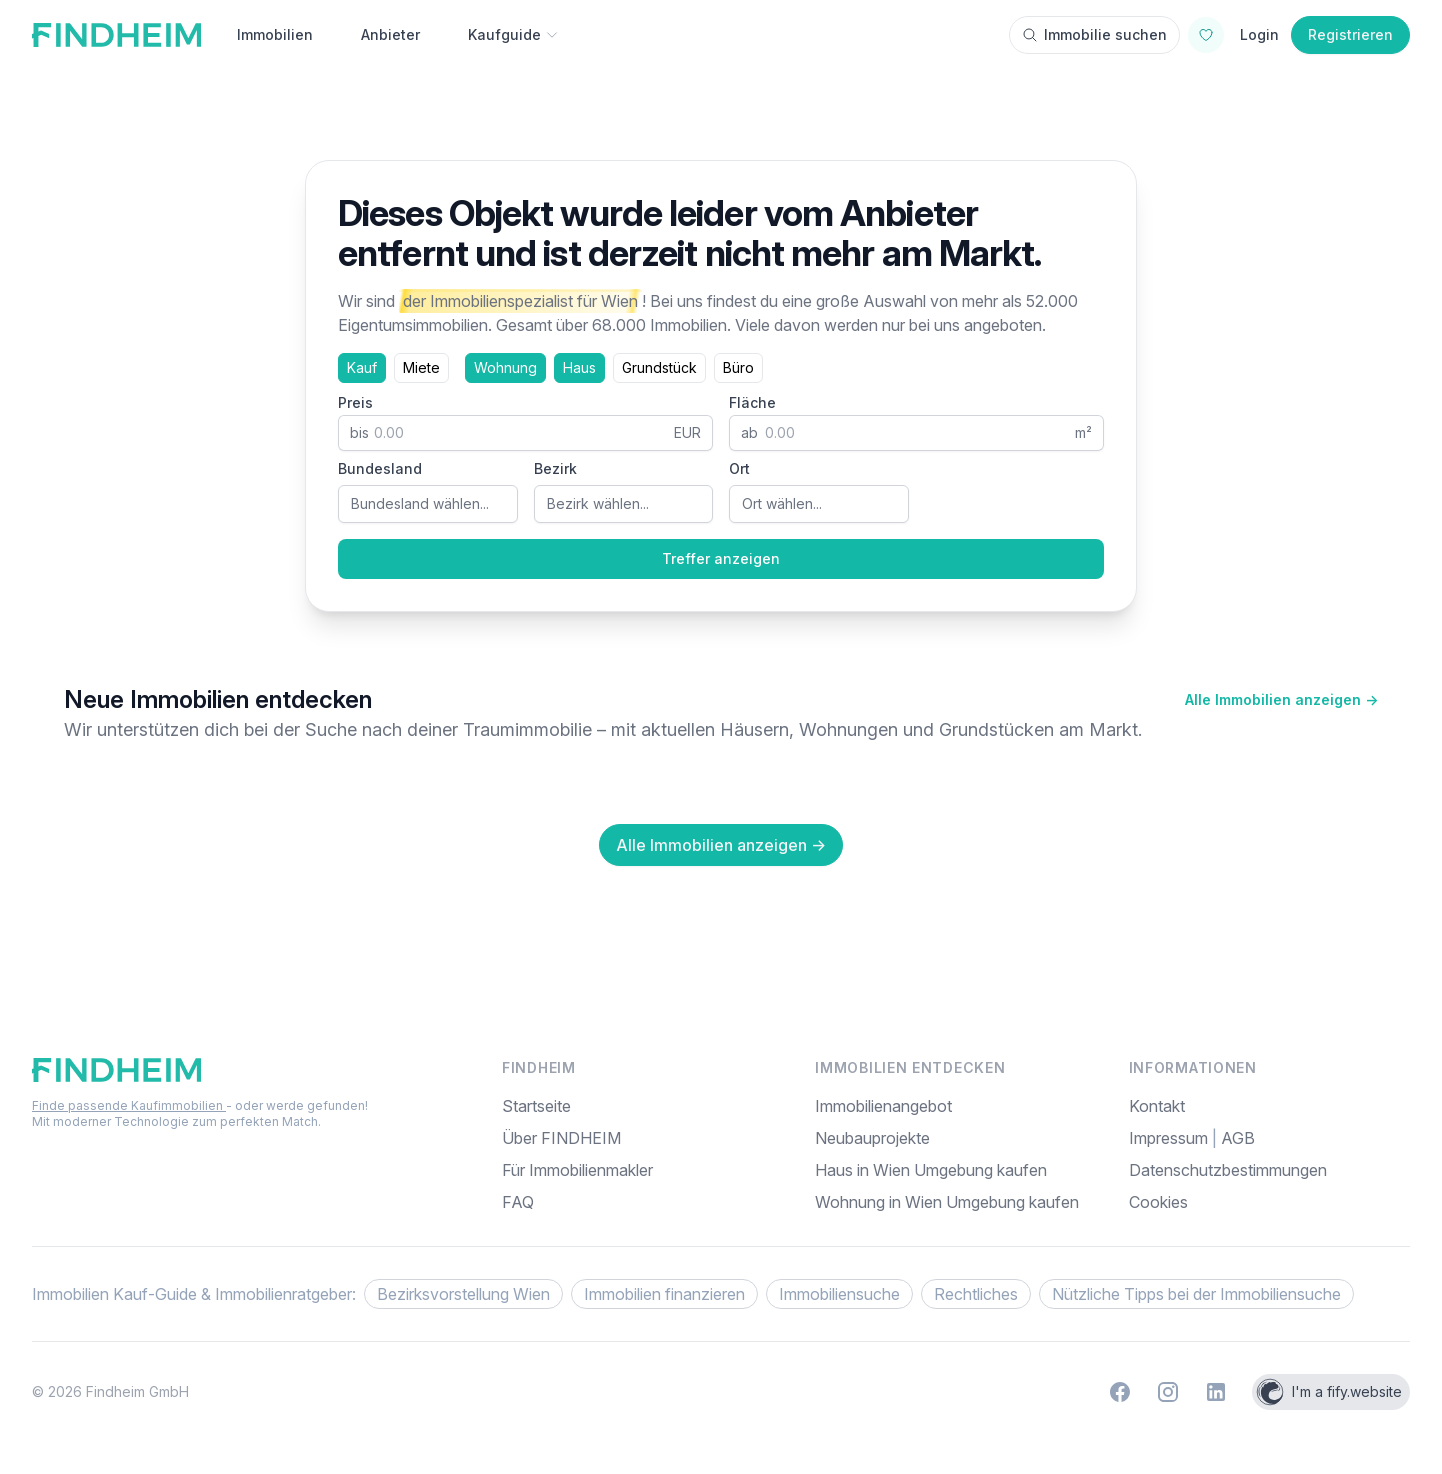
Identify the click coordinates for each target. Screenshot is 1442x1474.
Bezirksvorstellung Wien (463, 1294)
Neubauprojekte (872, 1138)
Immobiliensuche (839, 1294)
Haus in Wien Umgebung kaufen (931, 1170)
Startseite (536, 1106)
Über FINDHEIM (561, 1138)
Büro (738, 367)
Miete (421, 367)
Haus (579, 367)
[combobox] (428, 504)
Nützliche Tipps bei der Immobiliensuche (1196, 1294)
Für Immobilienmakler (577, 1170)
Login (1259, 34)
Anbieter (390, 34)
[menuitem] (1269, 1202)
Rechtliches (976, 1294)
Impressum (1170, 1138)
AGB (1238, 1138)
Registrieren (1350, 34)
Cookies (1158, 1202)
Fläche (752, 402)
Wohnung (505, 367)
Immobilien (275, 34)
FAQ (518, 1202)
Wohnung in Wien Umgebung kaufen (947, 1202)
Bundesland (380, 468)
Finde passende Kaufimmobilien (129, 1105)
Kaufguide (513, 34)
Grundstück (659, 367)
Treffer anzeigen (721, 558)
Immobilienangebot (883, 1106)
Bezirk (555, 468)
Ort (739, 468)
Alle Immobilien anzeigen (1281, 699)
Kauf (362, 367)
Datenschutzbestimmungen (1228, 1170)
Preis (355, 402)
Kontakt (1157, 1106)
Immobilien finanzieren (664, 1294)
